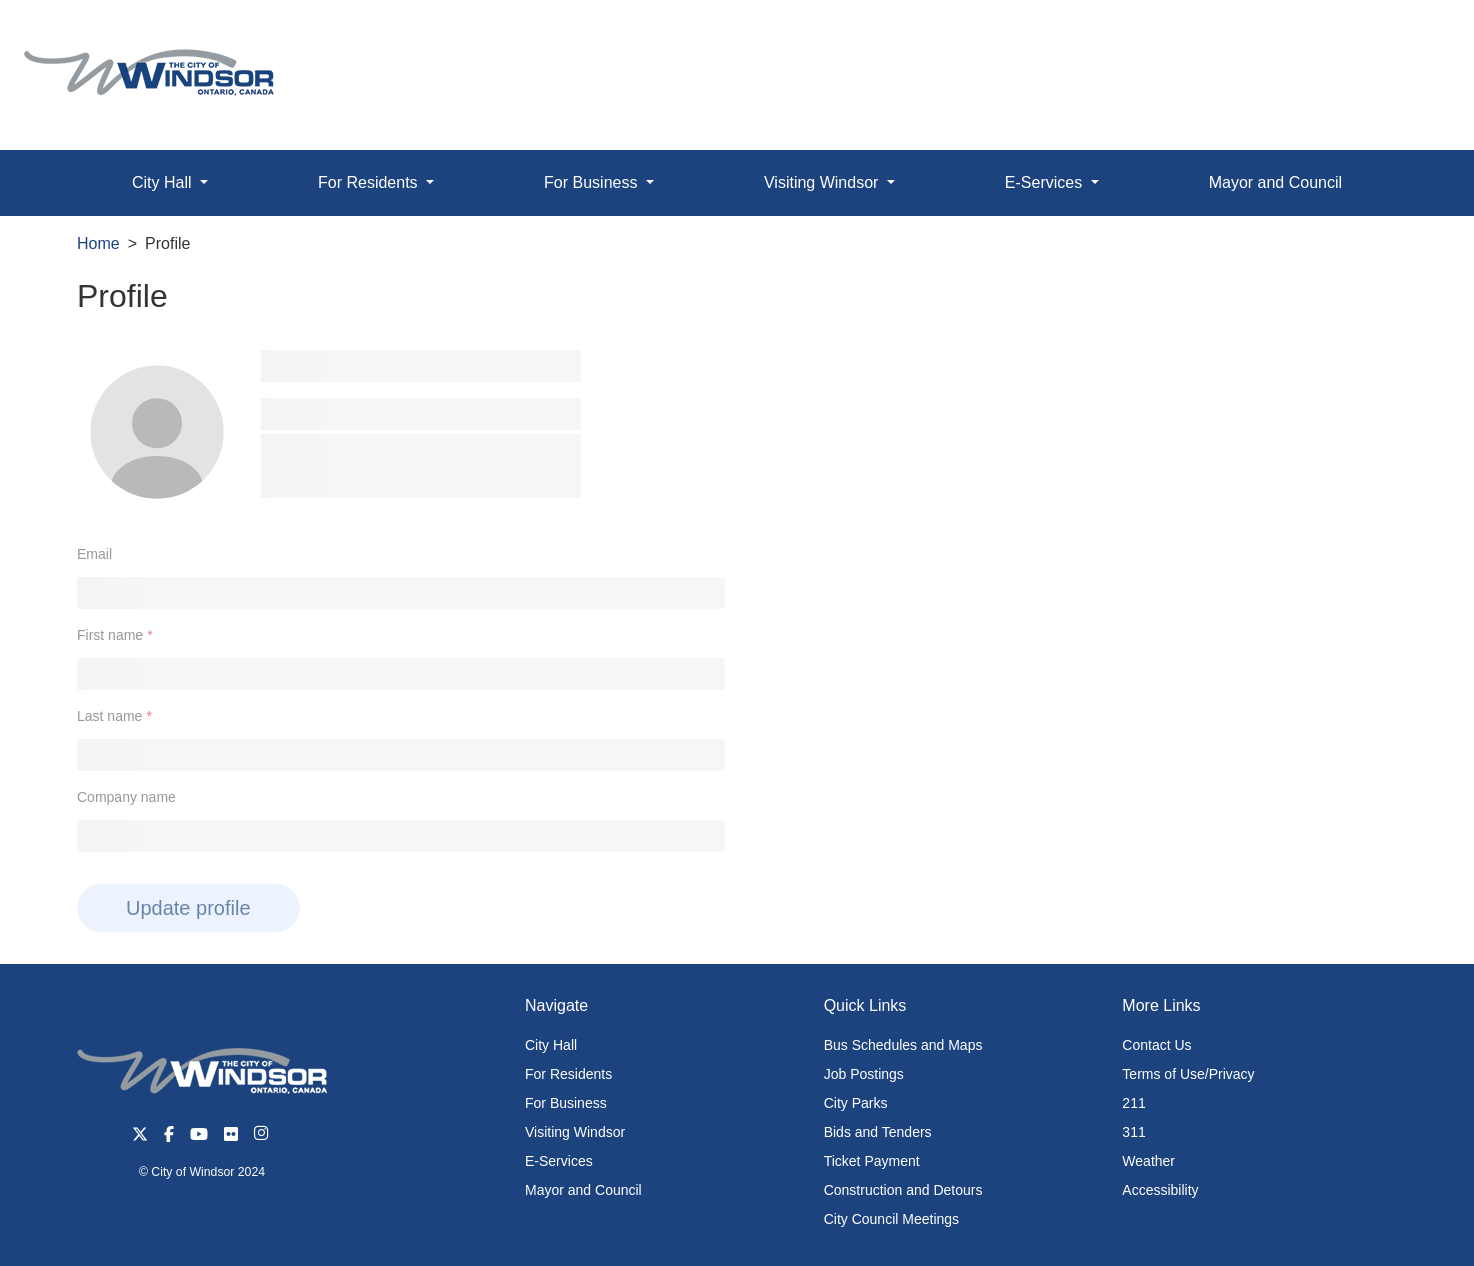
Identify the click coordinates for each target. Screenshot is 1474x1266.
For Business (566, 1103)
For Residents (568, 1074)
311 (1133, 1132)
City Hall (551, 1045)
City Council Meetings (891, 1219)
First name (110, 635)
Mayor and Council (1275, 182)
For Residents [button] (370, 182)
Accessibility (1160, 1190)
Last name (109, 716)
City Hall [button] (164, 182)
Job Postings (864, 1074)
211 (1133, 1103)
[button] (1413, 36)
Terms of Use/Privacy (1188, 1074)
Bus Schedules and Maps (903, 1045)
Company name (126, 797)
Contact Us (1156, 1045)
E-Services (559, 1161)
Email (94, 554)
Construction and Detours (903, 1190)
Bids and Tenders (878, 1132)
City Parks (856, 1103)
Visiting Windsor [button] (823, 182)
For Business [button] (593, 182)
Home (98, 243)
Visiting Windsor (575, 1132)
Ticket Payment (872, 1161)
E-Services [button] (1046, 182)
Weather (1148, 1161)
